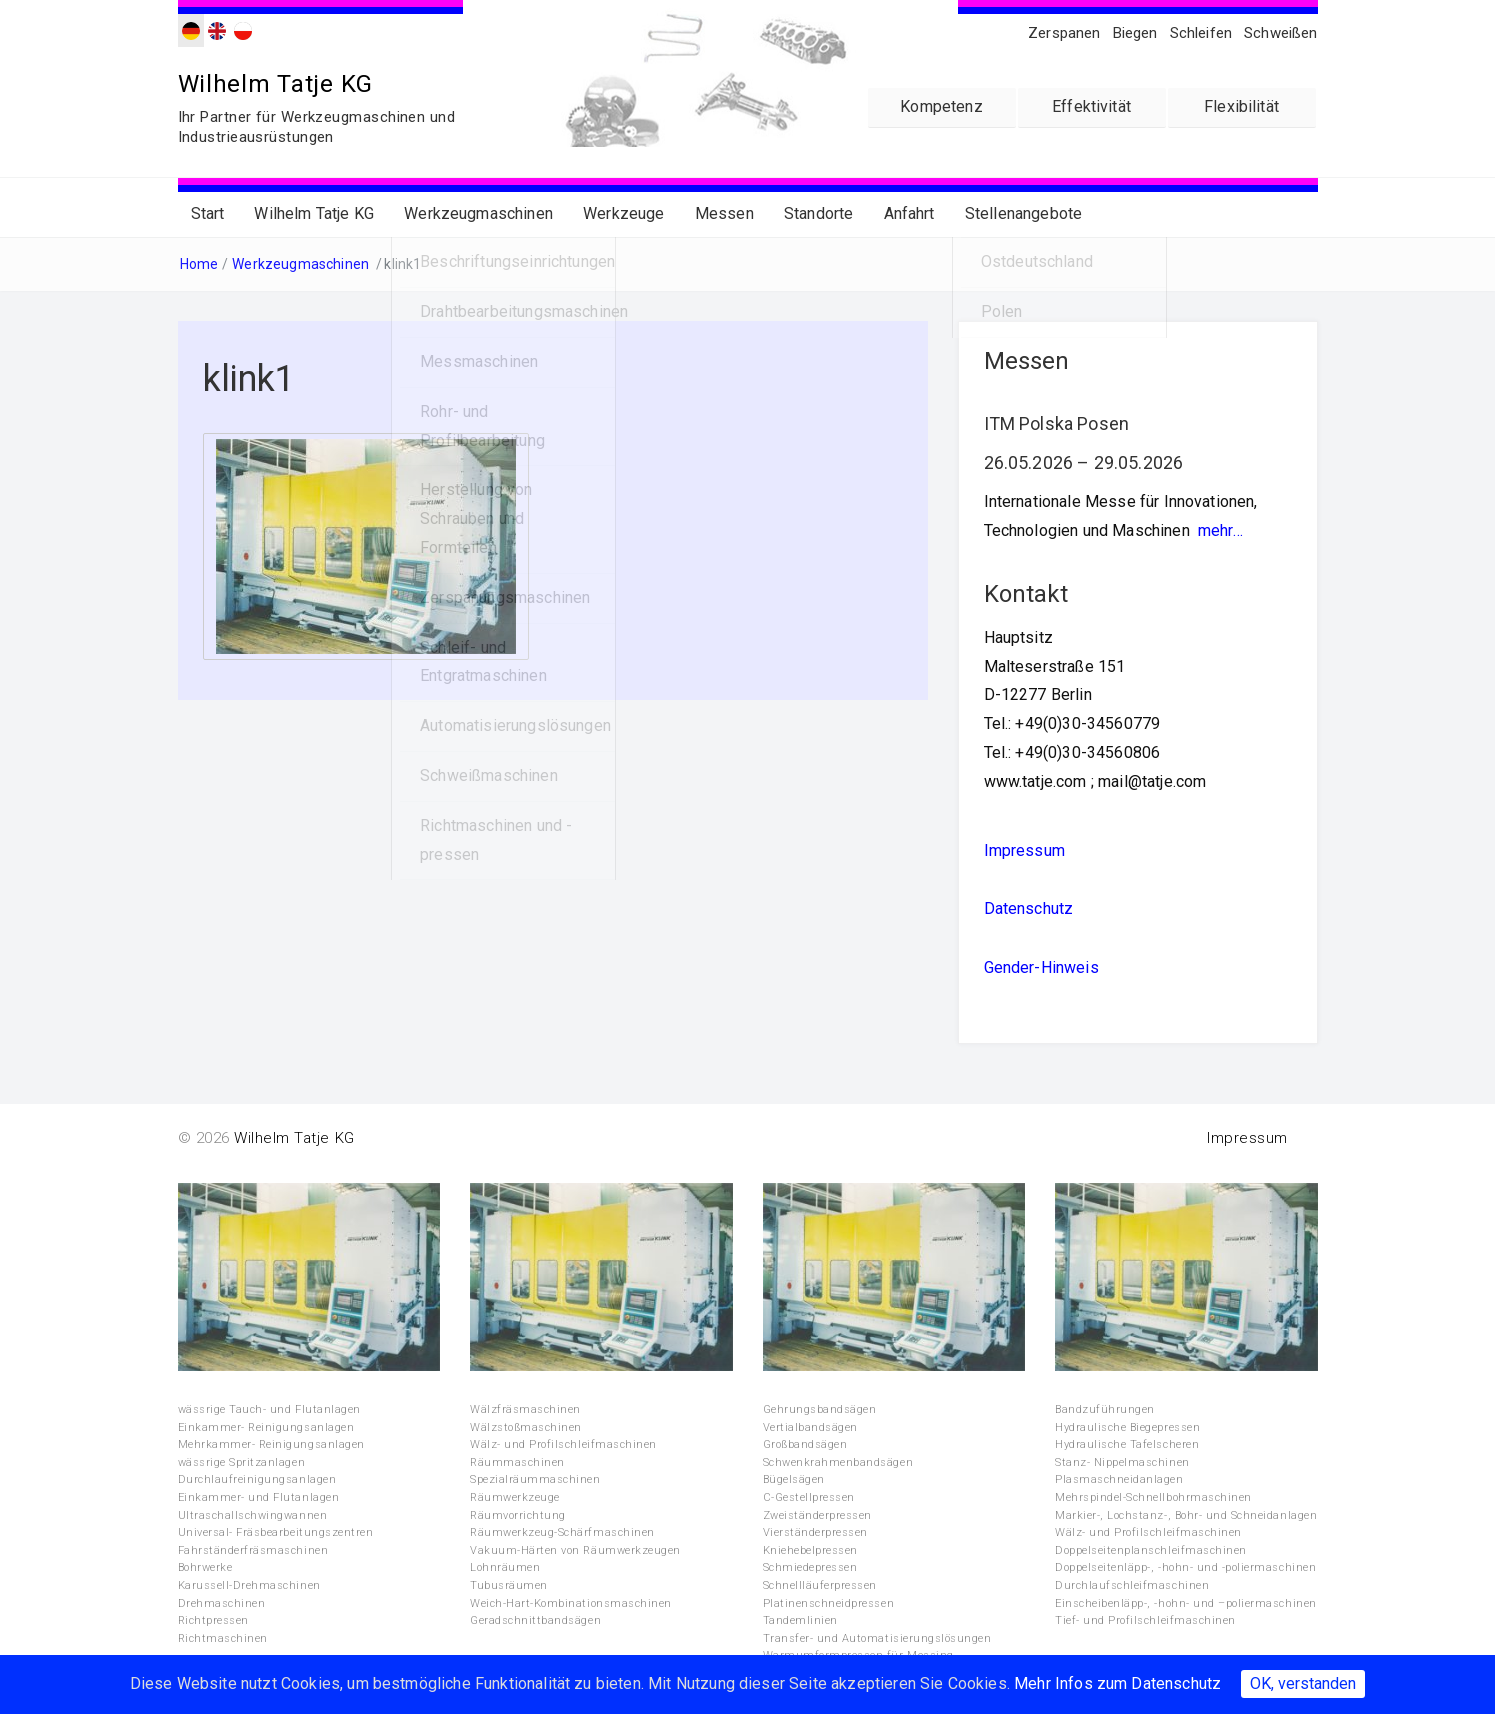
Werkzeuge (623, 212)
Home (199, 263)
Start (208, 212)
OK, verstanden (1303, 1683)
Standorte (818, 212)
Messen (724, 212)
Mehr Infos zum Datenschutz (1117, 1683)
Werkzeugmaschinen (478, 212)
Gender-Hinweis (1041, 966)
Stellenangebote (1023, 212)
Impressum (1024, 848)
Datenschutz (1029, 907)
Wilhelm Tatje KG (278, 83)
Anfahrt (909, 212)
